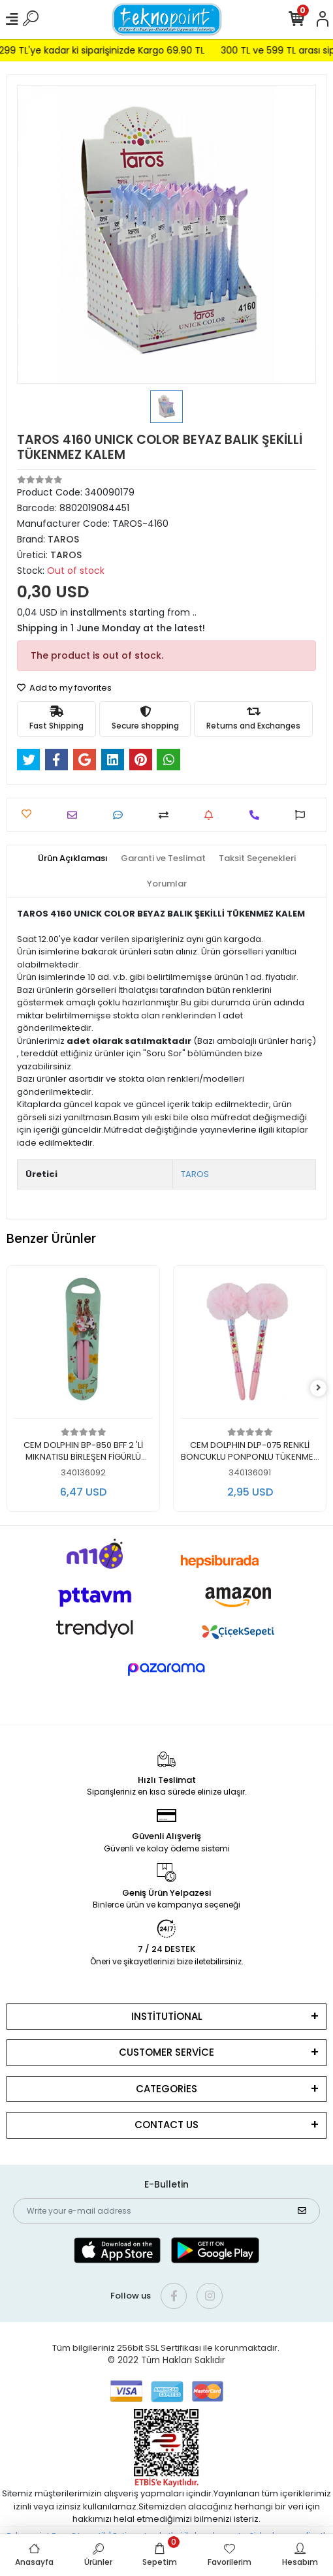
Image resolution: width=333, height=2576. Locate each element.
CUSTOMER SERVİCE (166, 2052)
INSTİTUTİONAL (166, 2016)
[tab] (73, 858)
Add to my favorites (64, 688)
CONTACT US (166, 2124)
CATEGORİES (166, 2089)
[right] (319, 1388)
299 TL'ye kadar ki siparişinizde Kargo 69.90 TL (111, 50)
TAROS (195, 1174)
